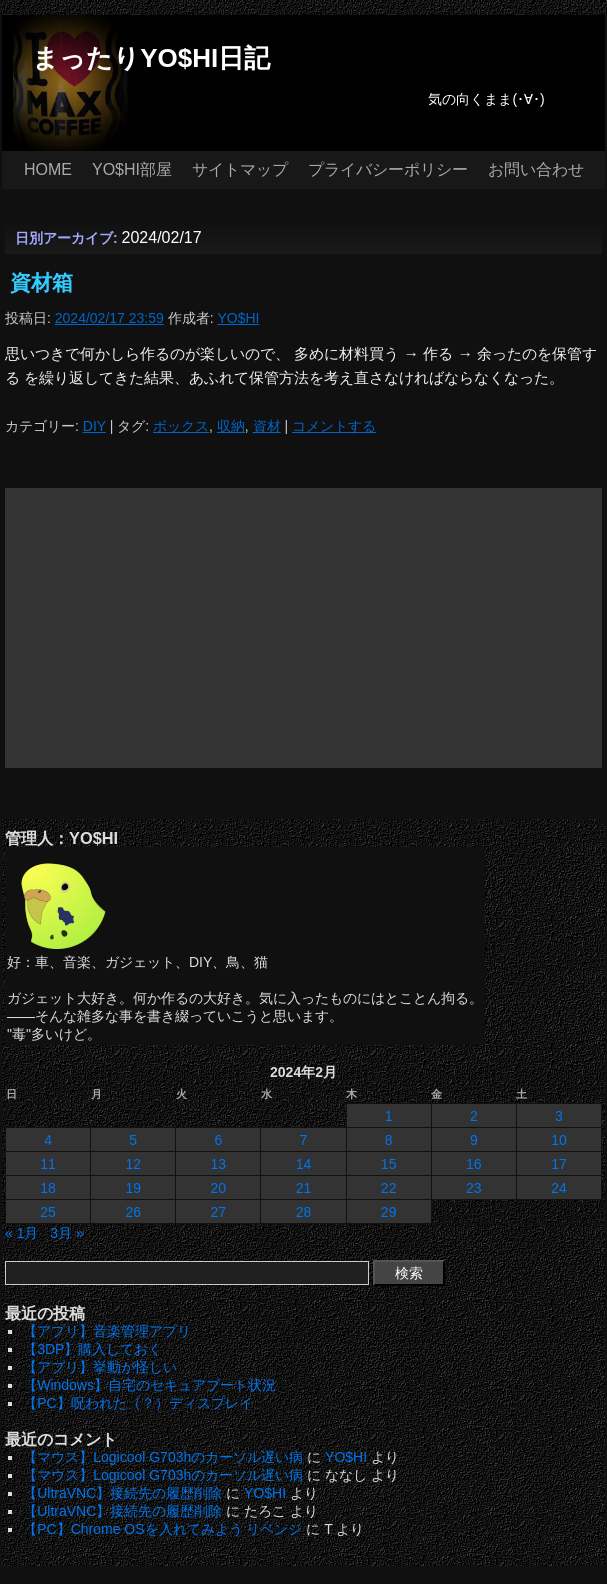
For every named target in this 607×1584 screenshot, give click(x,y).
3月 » (66, 1233)
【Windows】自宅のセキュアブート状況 (149, 1385)
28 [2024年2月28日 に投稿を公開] (304, 1212)
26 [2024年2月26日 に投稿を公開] (133, 1212)
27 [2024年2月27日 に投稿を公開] (219, 1212)
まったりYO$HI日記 (151, 58)
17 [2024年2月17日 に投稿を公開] (559, 1164)
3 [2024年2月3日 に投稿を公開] (559, 1116)
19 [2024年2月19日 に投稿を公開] (133, 1188)
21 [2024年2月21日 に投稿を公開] (304, 1188)
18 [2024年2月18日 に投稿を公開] (48, 1188)
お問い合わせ (536, 169)
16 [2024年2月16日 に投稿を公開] (474, 1164)
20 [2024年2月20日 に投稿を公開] (219, 1188)
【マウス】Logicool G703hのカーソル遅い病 (163, 1457)
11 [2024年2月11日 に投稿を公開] (48, 1164)
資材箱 (41, 282)
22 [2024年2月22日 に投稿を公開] (389, 1188)
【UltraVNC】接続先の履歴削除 (122, 1493)
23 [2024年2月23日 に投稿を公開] (474, 1188)
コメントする (334, 426)
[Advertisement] (303, 628)
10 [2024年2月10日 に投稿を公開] (559, 1140)
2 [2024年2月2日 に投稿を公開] (474, 1116)
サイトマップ (240, 169)
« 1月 (21, 1233)
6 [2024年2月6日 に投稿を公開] (218, 1140)
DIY (94, 426)
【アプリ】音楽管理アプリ (107, 1331)
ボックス (181, 426)
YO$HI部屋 (132, 169)
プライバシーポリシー (388, 169)
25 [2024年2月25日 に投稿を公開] (48, 1212)
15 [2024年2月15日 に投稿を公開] (389, 1164)
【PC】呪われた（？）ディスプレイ (137, 1403)
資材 (267, 426)
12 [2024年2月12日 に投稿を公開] (133, 1164)
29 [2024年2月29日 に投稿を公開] (389, 1212)
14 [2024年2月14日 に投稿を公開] (304, 1164)
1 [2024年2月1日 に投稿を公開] (389, 1116)
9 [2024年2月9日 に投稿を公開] (474, 1140)
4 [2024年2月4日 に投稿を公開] (48, 1140)
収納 (231, 426)
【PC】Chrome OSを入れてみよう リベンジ (162, 1529)
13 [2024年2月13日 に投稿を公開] (219, 1164)
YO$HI (238, 318)
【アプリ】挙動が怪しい (100, 1367)
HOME (48, 169)
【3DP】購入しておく (92, 1349)
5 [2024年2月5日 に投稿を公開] (133, 1140)
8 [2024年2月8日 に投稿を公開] (389, 1140)
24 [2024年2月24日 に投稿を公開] (559, 1188)
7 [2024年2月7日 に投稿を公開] (304, 1140)
